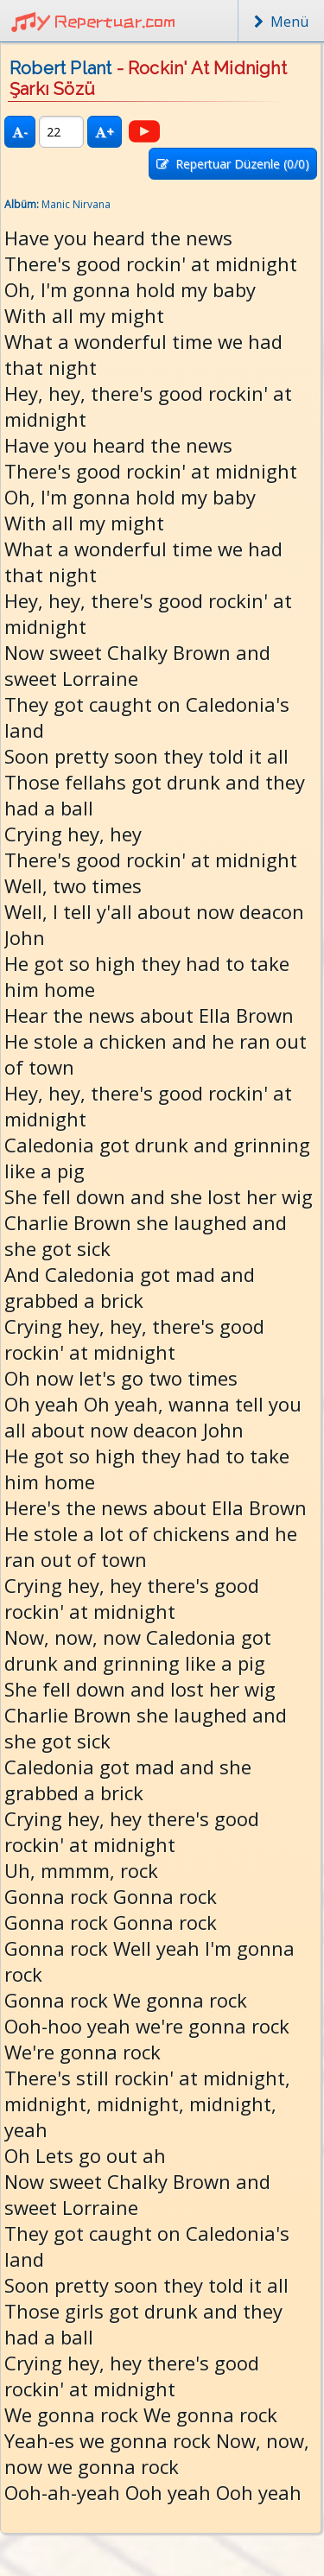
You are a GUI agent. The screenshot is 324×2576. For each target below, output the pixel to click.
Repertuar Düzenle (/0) (232, 163)
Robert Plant (60, 68)
